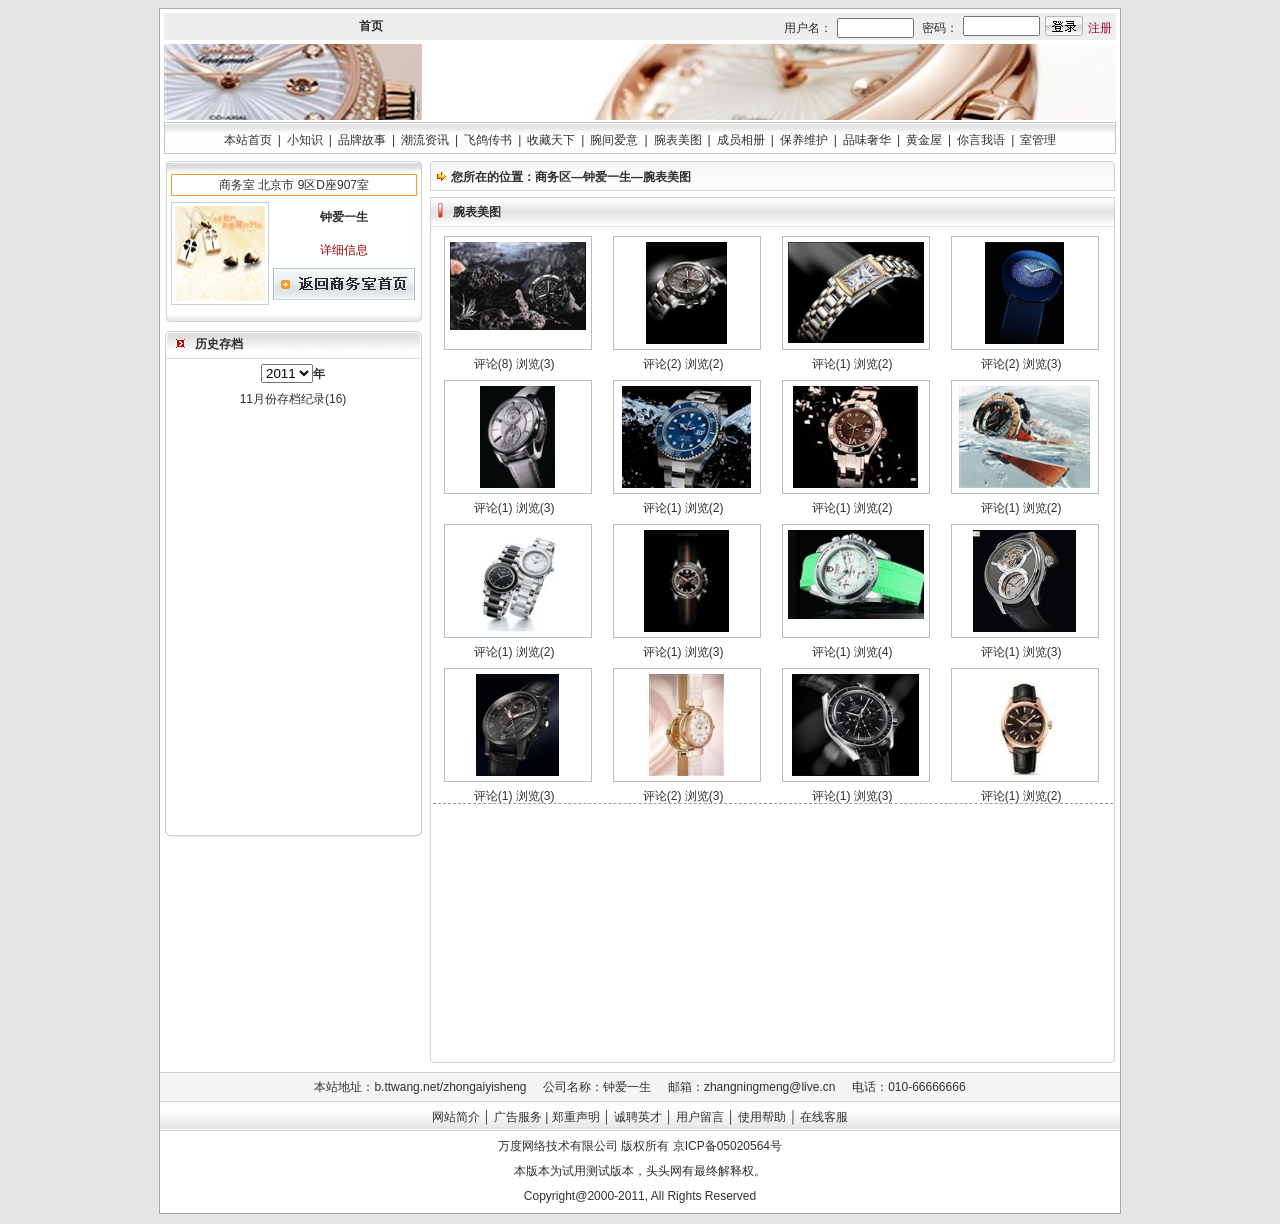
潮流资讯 (425, 140)
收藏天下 (551, 140)
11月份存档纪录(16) (293, 399)
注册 (1100, 28)
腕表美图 (678, 140)
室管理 (1038, 140)
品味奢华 (867, 140)
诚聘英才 (638, 1117)
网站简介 (456, 1117)
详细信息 (344, 250)
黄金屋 (924, 140)
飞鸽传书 (488, 140)
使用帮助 (762, 1117)
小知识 (305, 140)
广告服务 (518, 1117)
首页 (371, 26)
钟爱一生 (607, 177)
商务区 (553, 177)
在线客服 (824, 1117)
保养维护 (804, 140)
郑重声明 (576, 1117)
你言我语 (981, 140)
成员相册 (741, 140)
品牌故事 (362, 140)
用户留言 (700, 1117)
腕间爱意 (614, 140)
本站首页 (248, 140)
